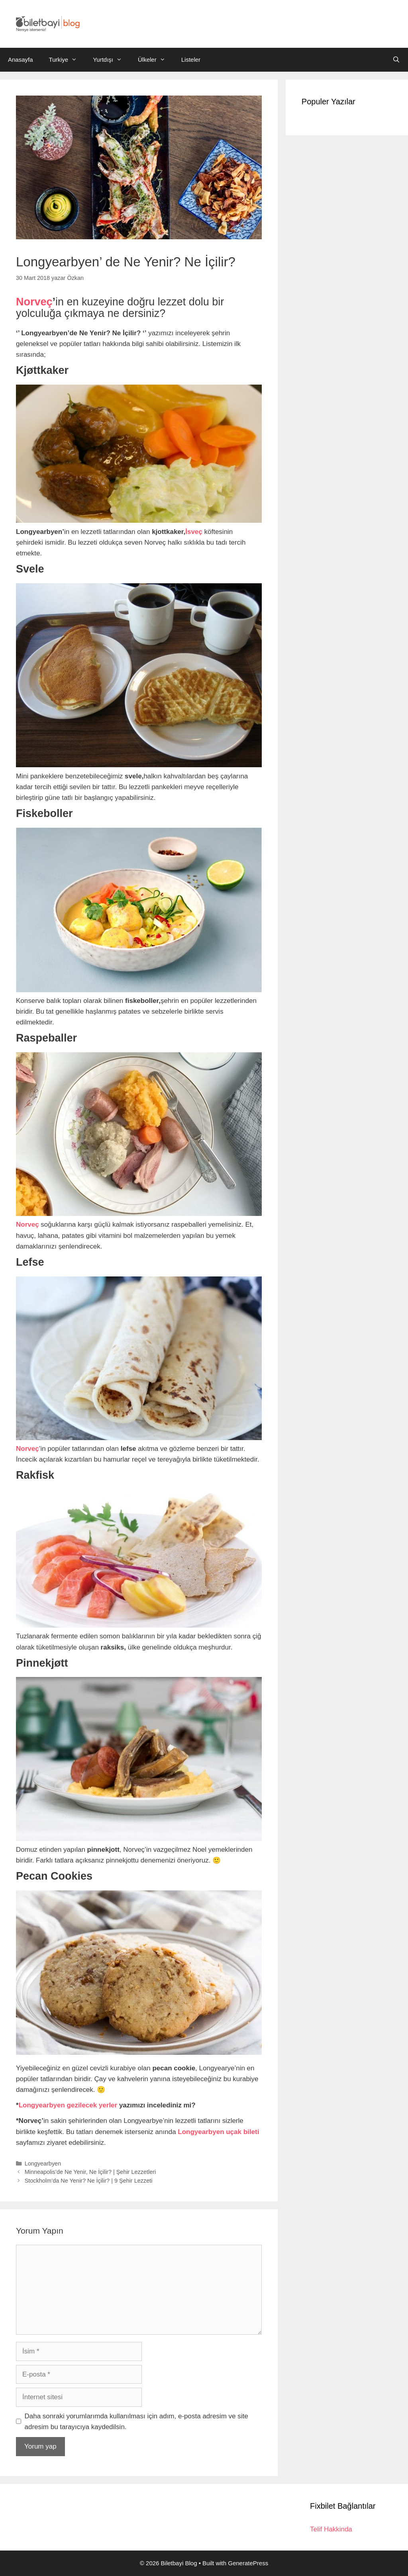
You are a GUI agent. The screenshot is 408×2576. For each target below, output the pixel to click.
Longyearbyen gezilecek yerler (68, 2105)
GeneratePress (248, 2563)
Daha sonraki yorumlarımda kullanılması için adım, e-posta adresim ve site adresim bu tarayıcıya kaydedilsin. (136, 2421)
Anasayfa (20, 59)
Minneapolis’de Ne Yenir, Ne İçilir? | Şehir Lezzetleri (90, 2172)
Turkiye (67, 60)
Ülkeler (155, 60)
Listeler (190, 59)
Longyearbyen (43, 2163)
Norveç (34, 302)
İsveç (193, 532)
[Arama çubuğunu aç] (396, 60)
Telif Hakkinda (331, 2529)
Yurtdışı (111, 60)
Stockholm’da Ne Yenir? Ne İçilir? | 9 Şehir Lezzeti (89, 2180)
